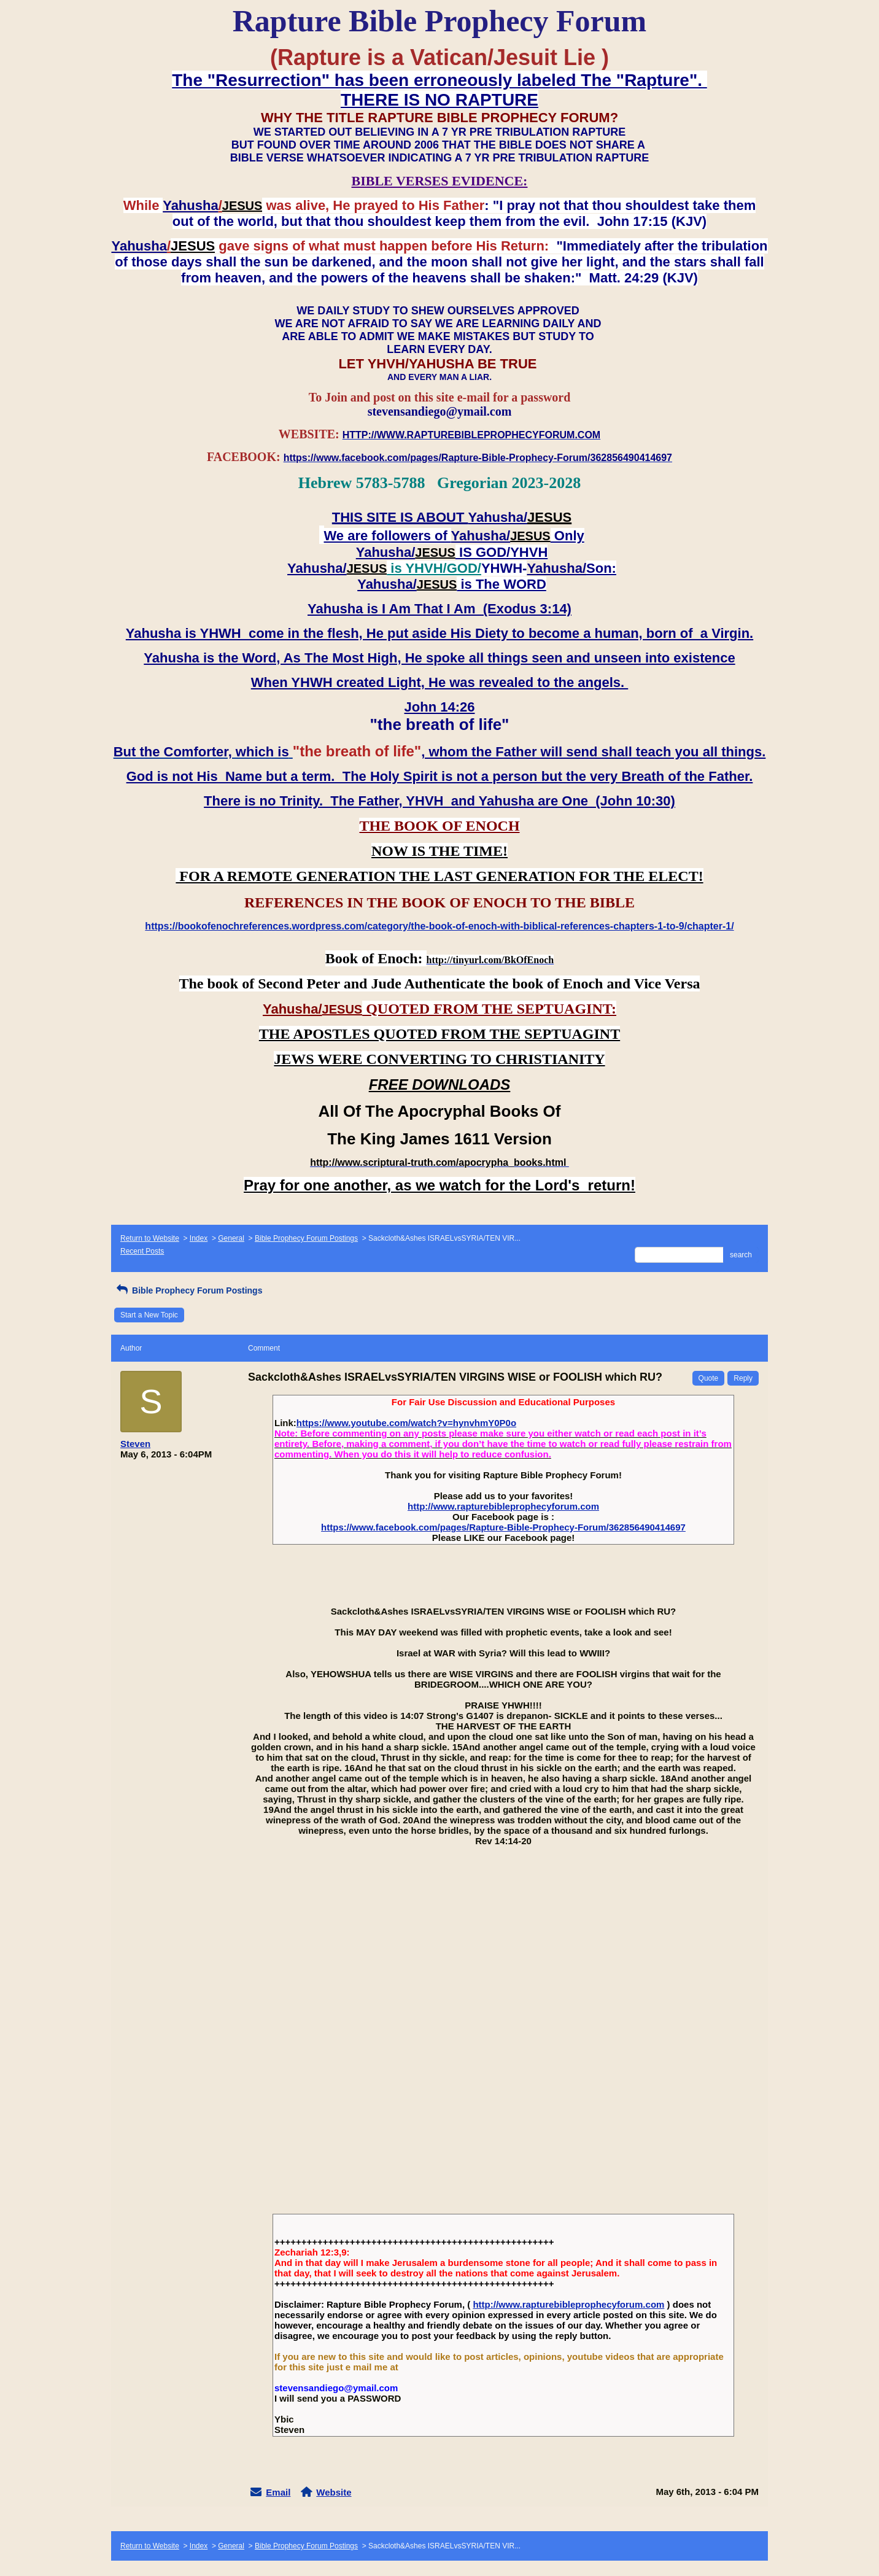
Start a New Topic (149, 1315)
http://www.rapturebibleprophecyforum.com (503, 1506)
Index (198, 1238)
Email (278, 2492)
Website (333, 2492)
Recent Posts (142, 1251)
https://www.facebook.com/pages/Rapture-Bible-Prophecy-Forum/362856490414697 (503, 1527)
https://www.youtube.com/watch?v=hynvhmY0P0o (406, 1423)
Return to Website (149, 1238)
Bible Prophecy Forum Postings (306, 1238)
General (231, 1238)
